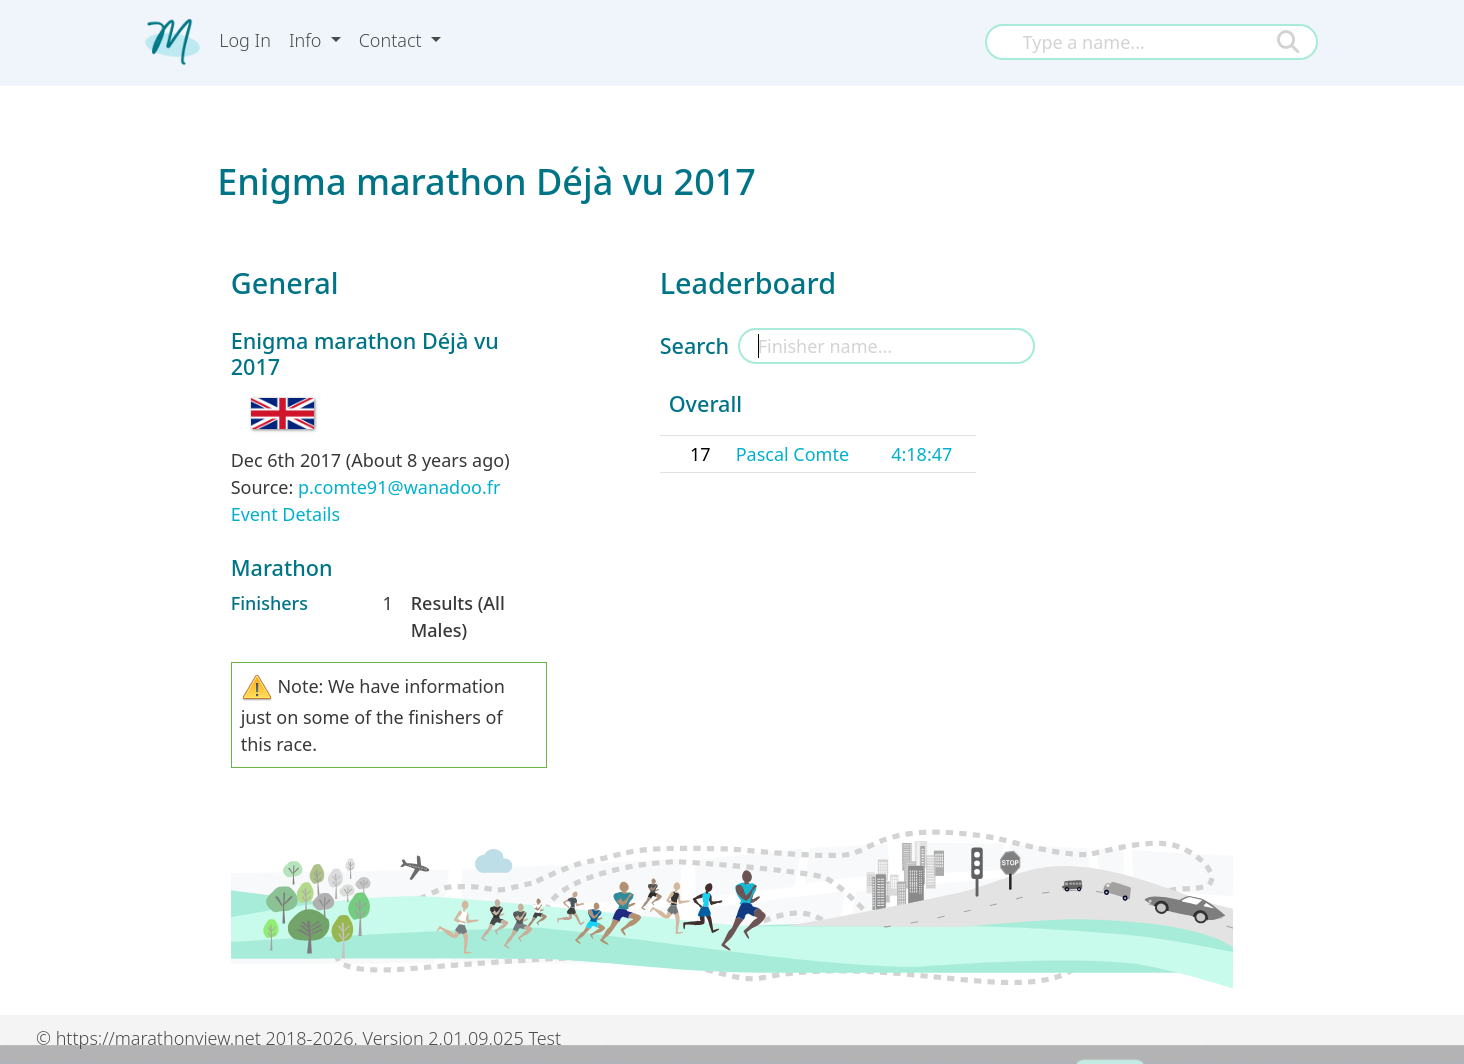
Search (694, 345)
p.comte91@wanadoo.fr (399, 487)
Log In (245, 40)
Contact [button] (393, 40)
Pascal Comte (792, 454)
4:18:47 (921, 454)
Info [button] (307, 40)
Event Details (285, 514)
